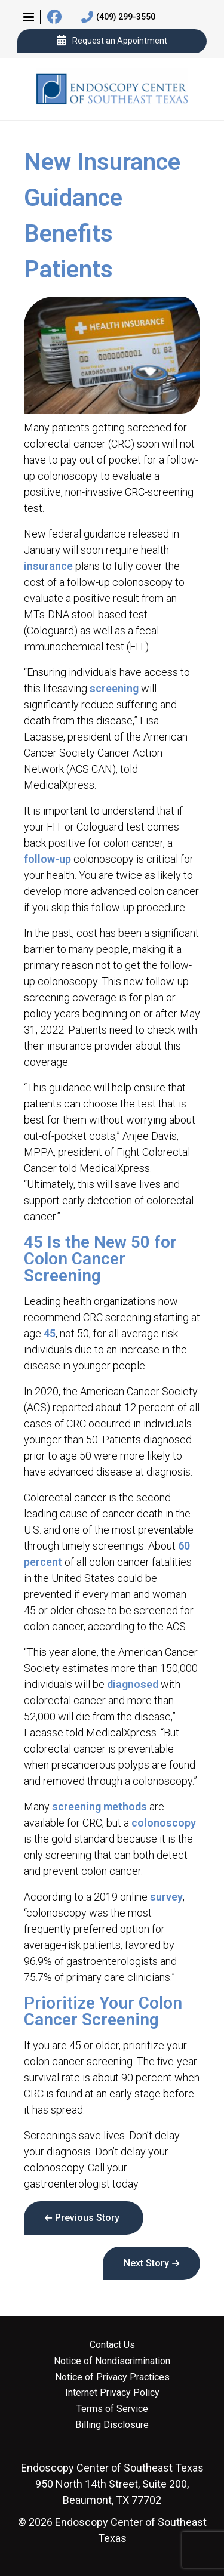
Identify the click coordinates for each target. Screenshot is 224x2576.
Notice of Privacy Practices (112, 2377)
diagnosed (132, 1684)
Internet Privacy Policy (112, 2393)
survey (166, 1896)
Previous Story (87, 2217)
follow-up (47, 859)
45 (50, 1333)
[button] (28, 17)
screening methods (99, 1806)
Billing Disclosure (112, 2425)
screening (114, 688)
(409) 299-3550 (118, 17)
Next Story (146, 2263)
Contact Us (112, 2345)
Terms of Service (112, 2409)
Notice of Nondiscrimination (112, 2361)
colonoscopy (163, 1822)
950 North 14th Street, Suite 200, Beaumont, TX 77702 (112, 2483)
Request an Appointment (112, 41)
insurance (48, 566)
